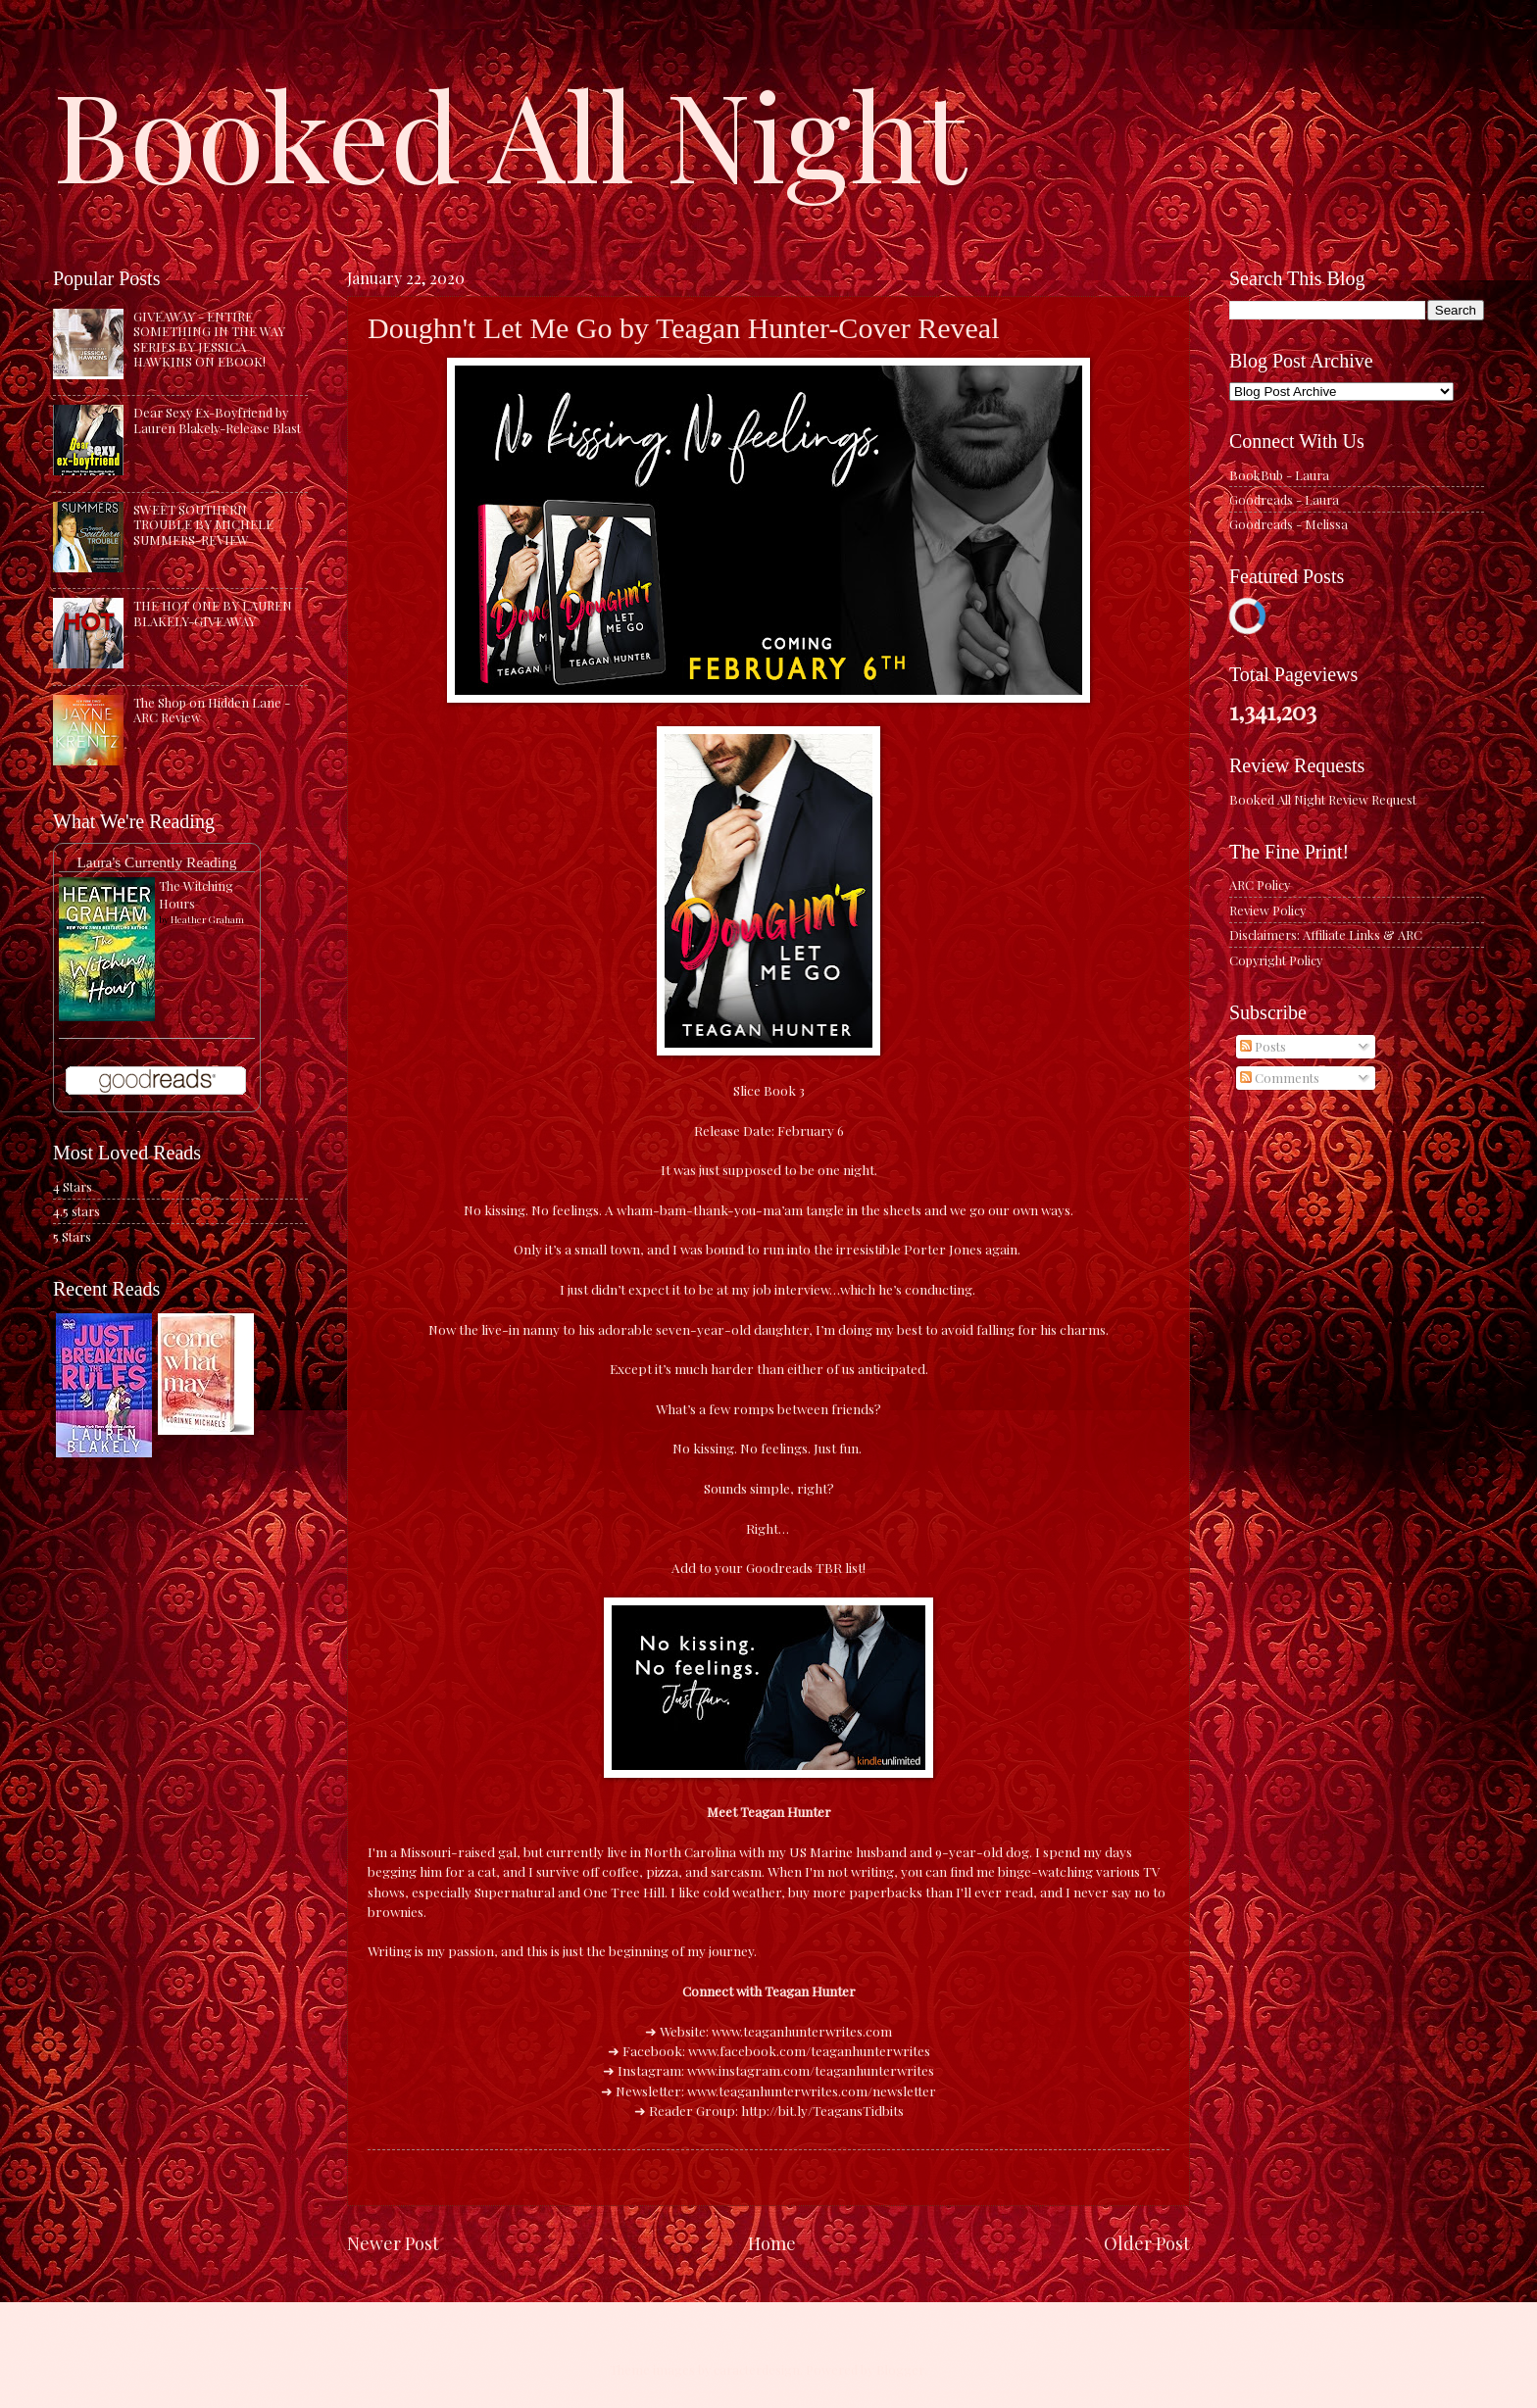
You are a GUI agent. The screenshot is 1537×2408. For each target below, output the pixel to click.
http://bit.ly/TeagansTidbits (822, 2110)
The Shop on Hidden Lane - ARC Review (211, 709)
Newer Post (393, 2243)
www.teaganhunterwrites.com (802, 2030)
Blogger (900, 2369)
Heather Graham (207, 919)
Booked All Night (510, 132)
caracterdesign (757, 2369)
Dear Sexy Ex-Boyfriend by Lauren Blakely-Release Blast (217, 419)
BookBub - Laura (1279, 475)
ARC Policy (1259, 884)
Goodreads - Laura (1284, 499)
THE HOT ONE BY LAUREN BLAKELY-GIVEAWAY (212, 612)
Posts (1263, 1046)
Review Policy (1267, 910)
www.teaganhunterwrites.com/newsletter (811, 2090)
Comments (1279, 1077)
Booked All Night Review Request (1322, 799)
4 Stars (72, 1186)
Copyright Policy (1275, 960)
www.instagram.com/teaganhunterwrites (810, 2070)
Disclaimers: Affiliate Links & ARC (1325, 934)
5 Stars (72, 1236)
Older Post (1147, 2243)
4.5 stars (76, 1211)
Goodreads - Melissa (1288, 524)
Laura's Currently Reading (156, 862)
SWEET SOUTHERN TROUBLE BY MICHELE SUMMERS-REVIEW (203, 524)
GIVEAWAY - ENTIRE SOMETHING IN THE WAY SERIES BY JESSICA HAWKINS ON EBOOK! (209, 338)
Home (772, 2243)
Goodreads (779, 1567)
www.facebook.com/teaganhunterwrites (809, 2050)
